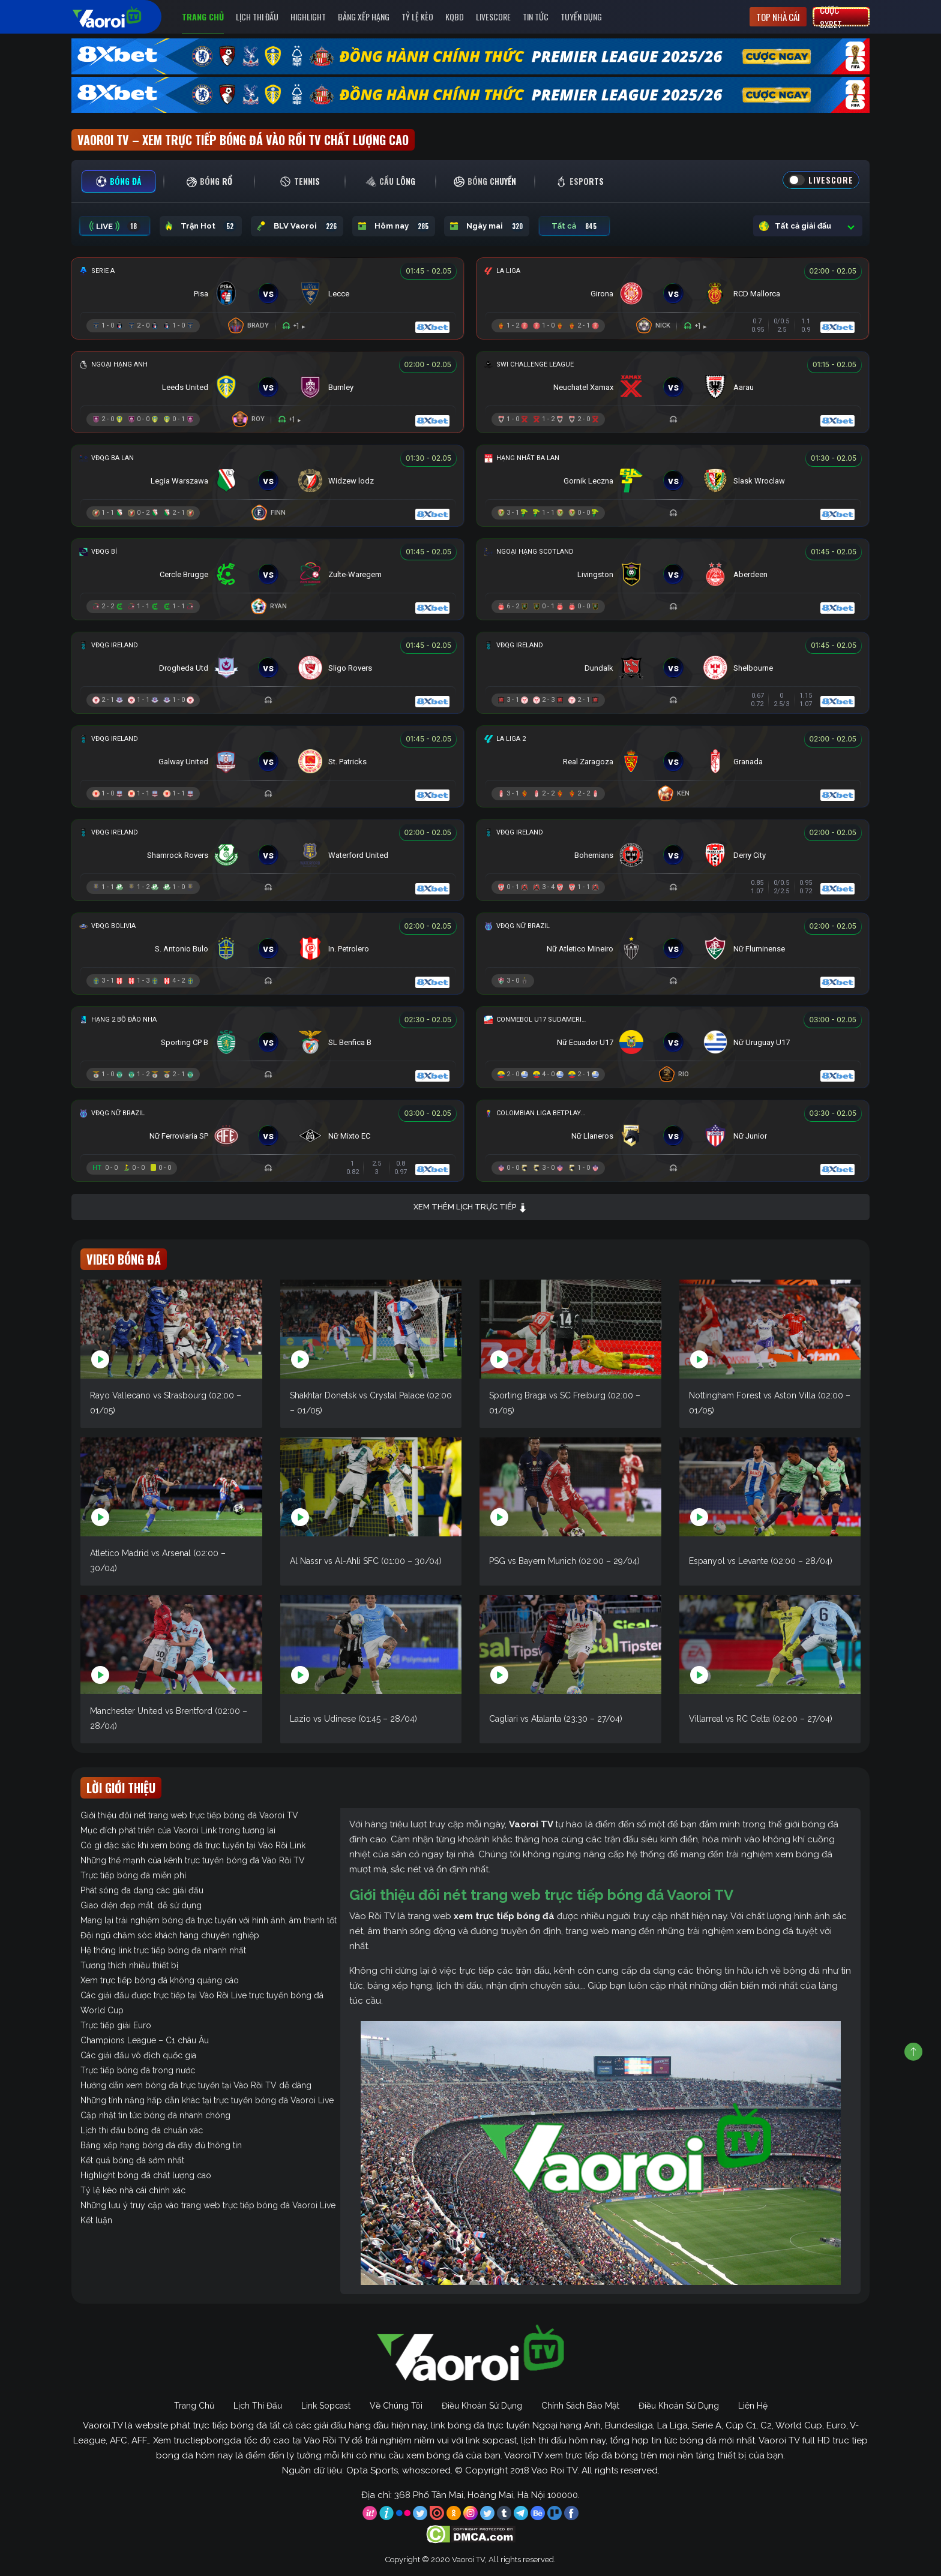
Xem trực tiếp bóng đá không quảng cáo (159, 1980)
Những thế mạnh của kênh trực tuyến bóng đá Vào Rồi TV (192, 1860)
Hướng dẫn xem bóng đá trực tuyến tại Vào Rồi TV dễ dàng (195, 2085)
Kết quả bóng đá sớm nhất (132, 2160)
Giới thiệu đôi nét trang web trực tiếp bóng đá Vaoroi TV (189, 1815)
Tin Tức (536, 16)
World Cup (102, 2010)
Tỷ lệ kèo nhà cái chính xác (132, 2190)
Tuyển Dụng (581, 16)
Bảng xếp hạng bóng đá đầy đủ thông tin (161, 2145)
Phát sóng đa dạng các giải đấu (141, 1890)
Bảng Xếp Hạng (363, 16)
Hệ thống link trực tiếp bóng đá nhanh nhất (163, 1950)
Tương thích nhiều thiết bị (129, 1965)
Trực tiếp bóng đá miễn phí (133, 1875)
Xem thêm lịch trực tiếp (470, 1207)
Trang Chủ (203, 16)
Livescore (493, 16)
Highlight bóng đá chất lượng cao (145, 2175)
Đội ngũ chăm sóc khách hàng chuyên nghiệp (169, 1935)
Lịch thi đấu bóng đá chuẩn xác (141, 2130)
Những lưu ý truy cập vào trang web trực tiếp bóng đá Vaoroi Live (207, 2205)
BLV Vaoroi (297, 226)
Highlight (308, 16)
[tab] (118, 181)
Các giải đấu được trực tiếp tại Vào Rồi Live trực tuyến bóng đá (201, 1995)
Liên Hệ (753, 2405)
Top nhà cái (778, 16)
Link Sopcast (325, 2405)
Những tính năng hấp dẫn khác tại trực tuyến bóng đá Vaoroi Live (207, 2100)
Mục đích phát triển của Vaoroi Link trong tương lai (177, 1830)
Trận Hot (200, 226)
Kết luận (96, 2220)
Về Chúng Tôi (396, 2405)
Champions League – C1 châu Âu (144, 2040)
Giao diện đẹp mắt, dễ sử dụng (141, 1905)
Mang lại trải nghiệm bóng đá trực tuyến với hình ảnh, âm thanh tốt (208, 1920)
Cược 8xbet (831, 16)
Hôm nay (394, 226)
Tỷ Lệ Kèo (417, 16)
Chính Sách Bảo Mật (580, 2405)
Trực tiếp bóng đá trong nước (137, 2070)
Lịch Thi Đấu (257, 16)
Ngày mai (486, 226)
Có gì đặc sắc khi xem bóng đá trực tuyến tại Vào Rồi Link (192, 1845)
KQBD (454, 16)
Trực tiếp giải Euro (115, 2025)
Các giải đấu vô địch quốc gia (138, 2055)
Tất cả (574, 226)
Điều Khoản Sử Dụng (482, 2405)
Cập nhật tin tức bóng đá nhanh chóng (155, 2115)
